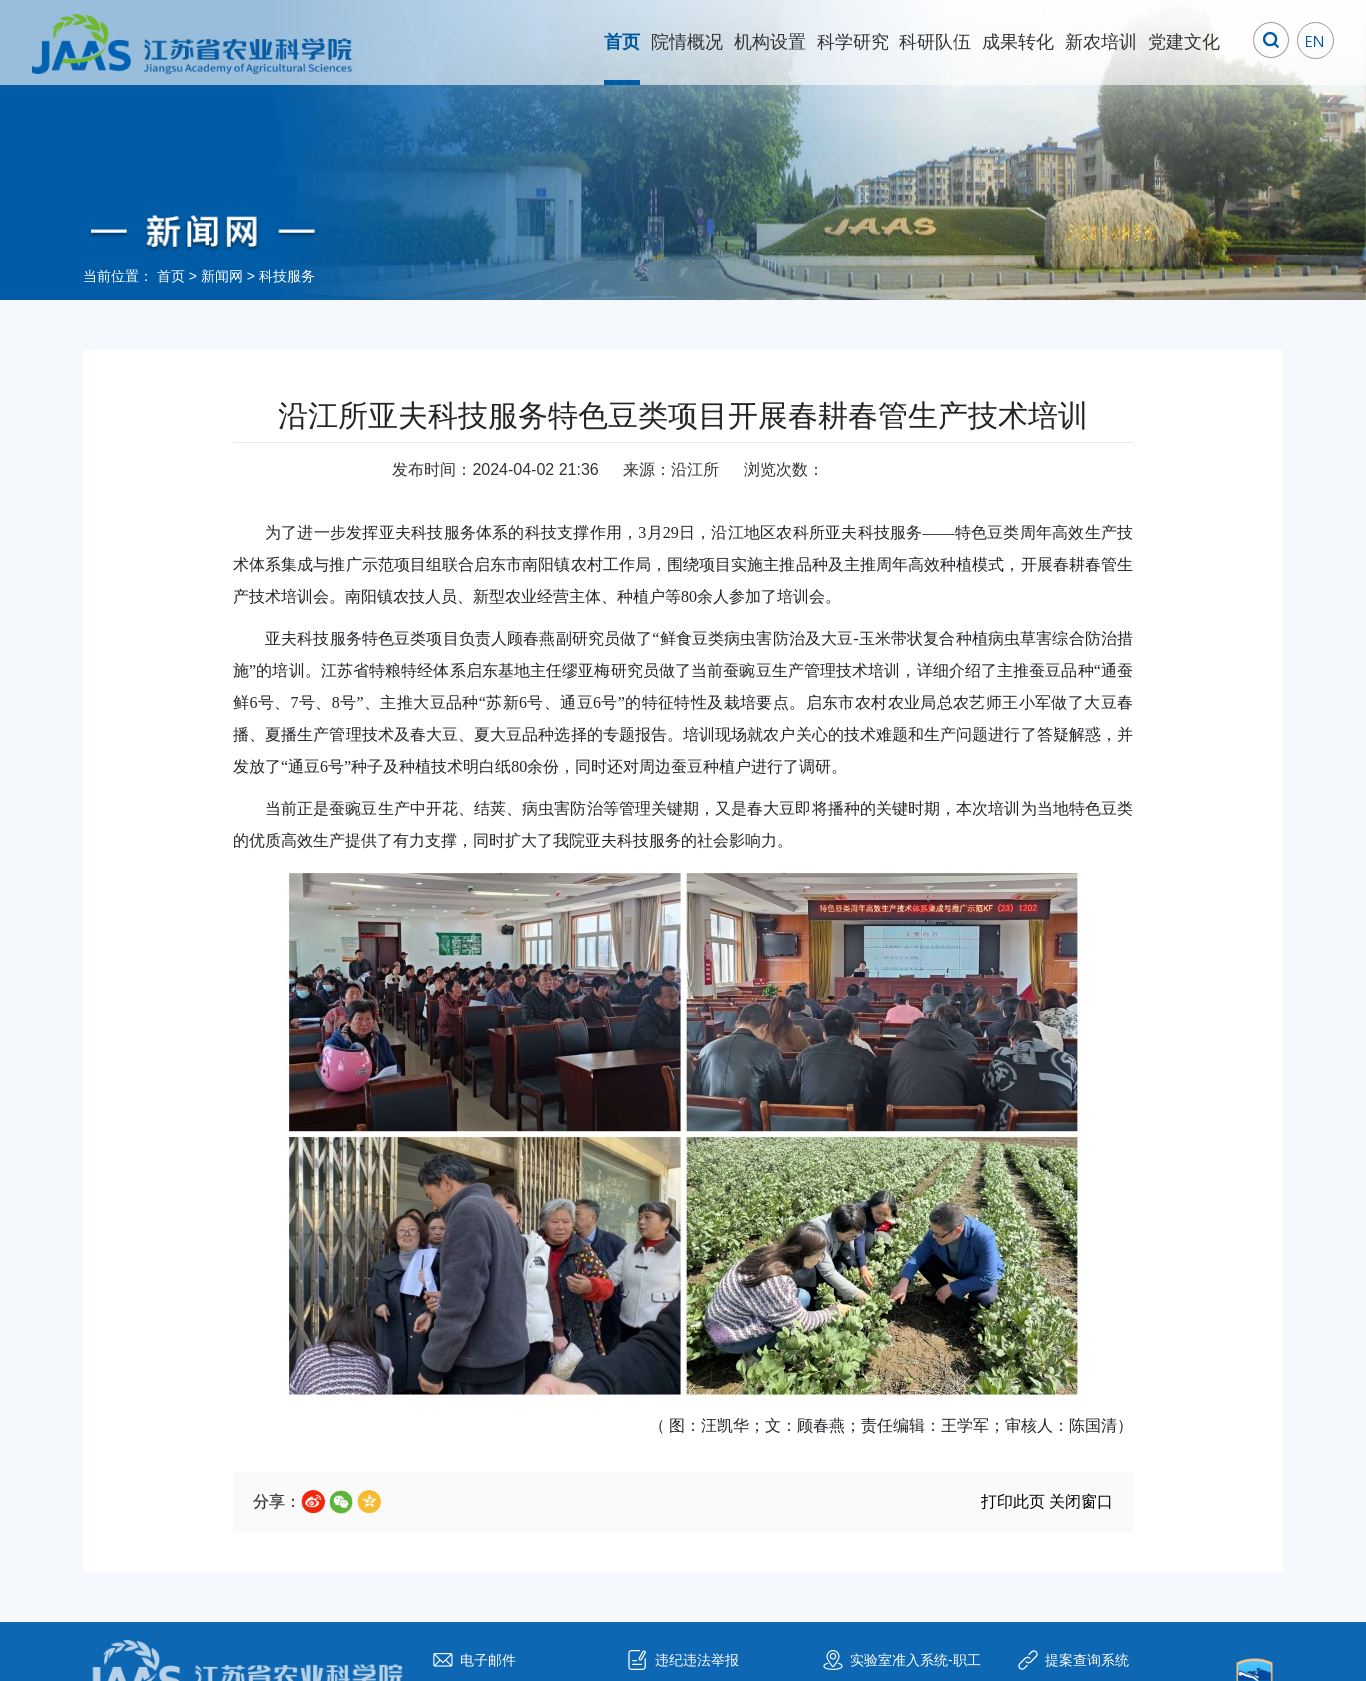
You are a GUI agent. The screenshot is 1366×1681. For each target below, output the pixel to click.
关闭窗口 (1081, 1501)
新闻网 (222, 276)
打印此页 (1013, 1501)
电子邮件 (488, 1660)
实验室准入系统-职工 (915, 1660)
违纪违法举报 (697, 1660)
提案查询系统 (1087, 1660)
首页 (622, 42)
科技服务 (287, 276)
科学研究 (853, 42)
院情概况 (687, 42)
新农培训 (1101, 42)
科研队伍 (935, 42)
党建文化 (1184, 42)
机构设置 (770, 42)
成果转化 (1018, 42)
